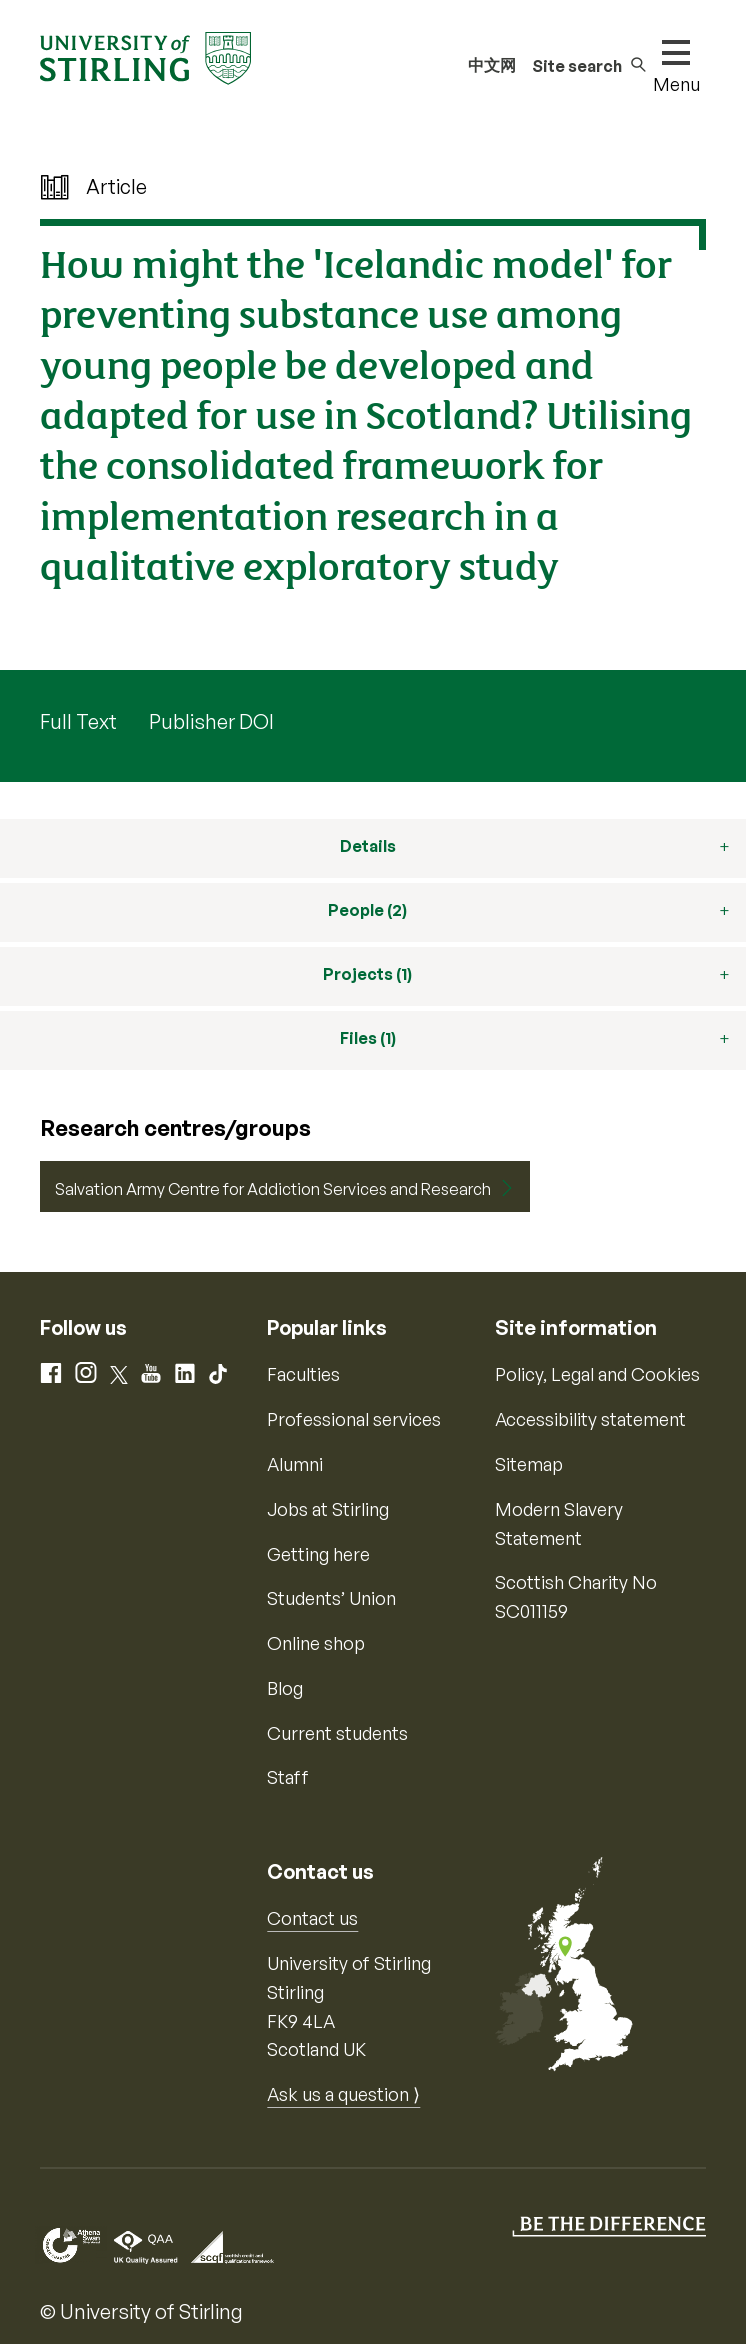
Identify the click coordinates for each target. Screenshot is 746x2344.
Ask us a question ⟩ (343, 2094)
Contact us (312, 1918)
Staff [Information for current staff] (288, 1777)
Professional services (354, 1419)
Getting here (318, 1554)
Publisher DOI (211, 721)
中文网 (492, 65)
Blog (285, 1688)
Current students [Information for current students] (337, 1733)
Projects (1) (367, 974)
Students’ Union (331, 1598)
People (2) (367, 910)
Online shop (316, 1643)
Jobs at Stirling (328, 1509)
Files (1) (368, 1038)
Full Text (78, 721)
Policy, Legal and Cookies (597, 1374)
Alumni (295, 1464)
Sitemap (529, 1464)
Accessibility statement (590, 1419)
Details (368, 846)
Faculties (303, 1374)
